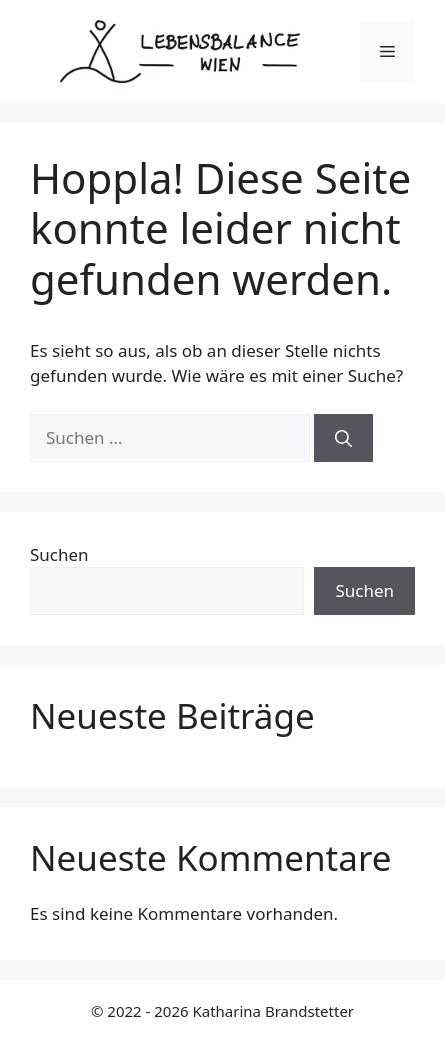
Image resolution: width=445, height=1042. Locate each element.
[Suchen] (343, 438)
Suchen (59, 554)
